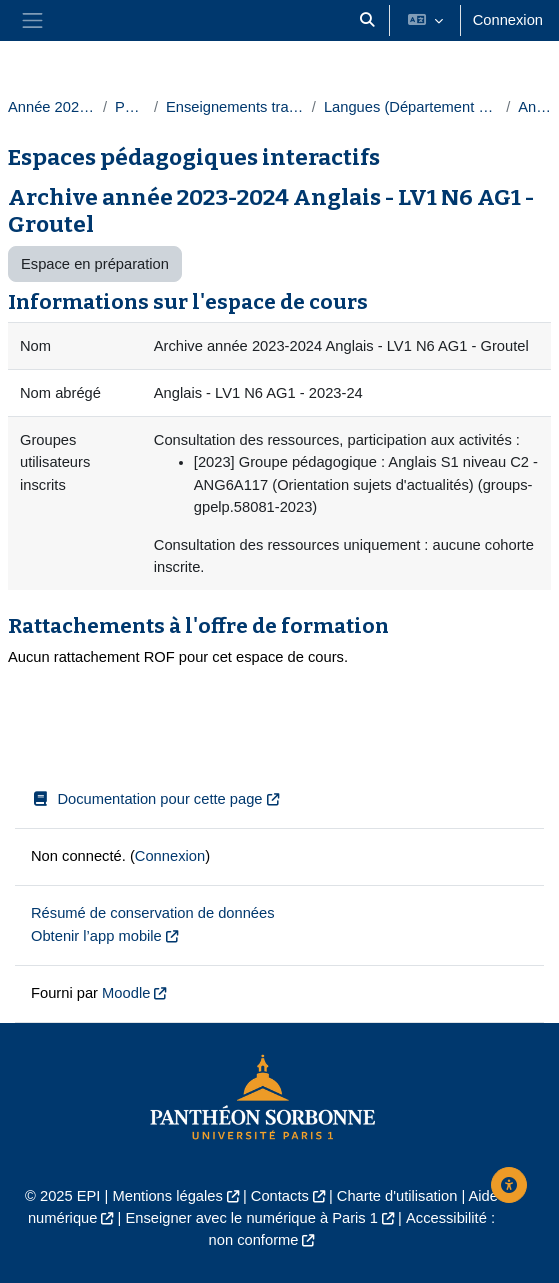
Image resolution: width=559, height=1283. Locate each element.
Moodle (126, 993)
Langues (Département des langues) (411, 107)
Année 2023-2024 (51, 107)
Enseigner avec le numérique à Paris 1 (251, 1218)
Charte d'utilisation (397, 1196)
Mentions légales (167, 1196)
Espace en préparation (95, 264)
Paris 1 (130, 107)
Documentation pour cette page (147, 799)
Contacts (280, 1196)
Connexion (508, 20)
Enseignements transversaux (235, 107)
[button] (367, 20)
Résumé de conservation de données (153, 913)
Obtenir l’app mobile (96, 936)
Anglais (534, 107)
